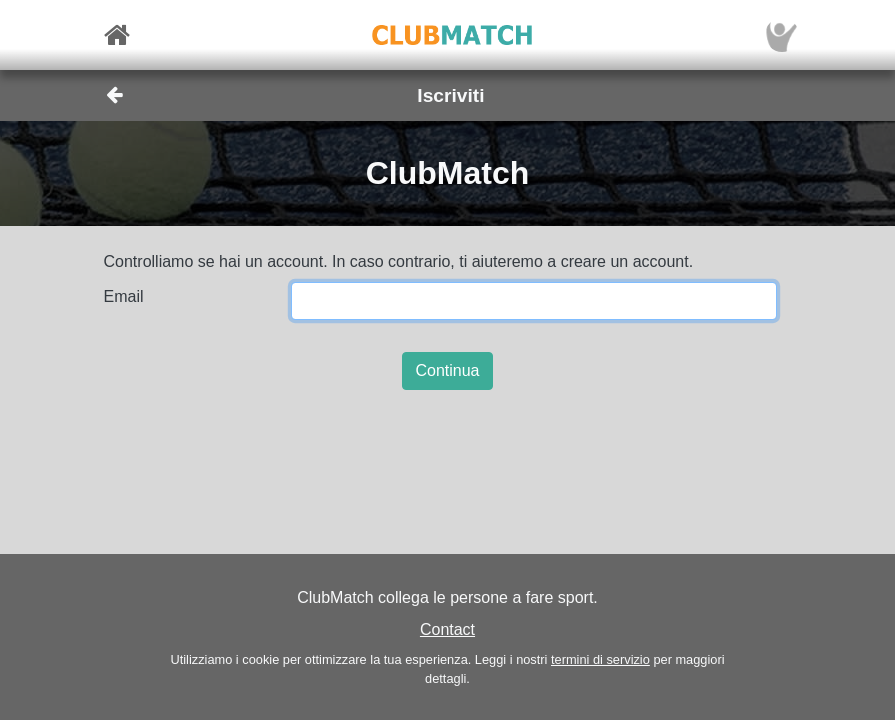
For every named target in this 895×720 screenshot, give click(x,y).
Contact (447, 629)
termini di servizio (600, 659)
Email (124, 296)
